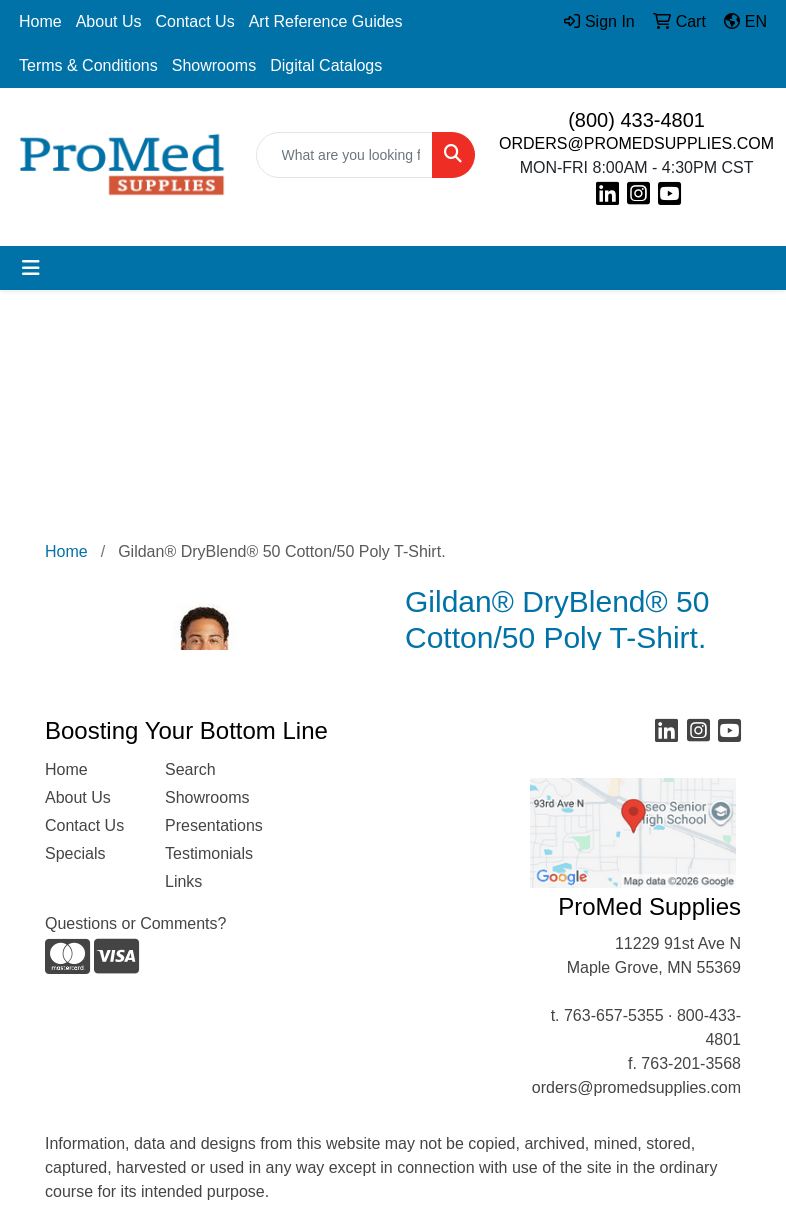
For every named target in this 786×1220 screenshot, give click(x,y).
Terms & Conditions (88, 65)
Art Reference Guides (326, 21)
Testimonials (209, 853)
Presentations (213, 825)
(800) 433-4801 (636, 120)
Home (40, 21)
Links (183, 881)
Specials (75, 853)
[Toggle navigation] (31, 268)
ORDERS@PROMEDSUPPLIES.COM (636, 143)
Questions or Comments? (135, 923)
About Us (109, 21)
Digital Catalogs (326, 65)
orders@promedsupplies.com (636, 1087)
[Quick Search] (345, 155)
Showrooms (214, 65)
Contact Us (195, 21)
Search (190, 769)
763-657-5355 (614, 1015)
